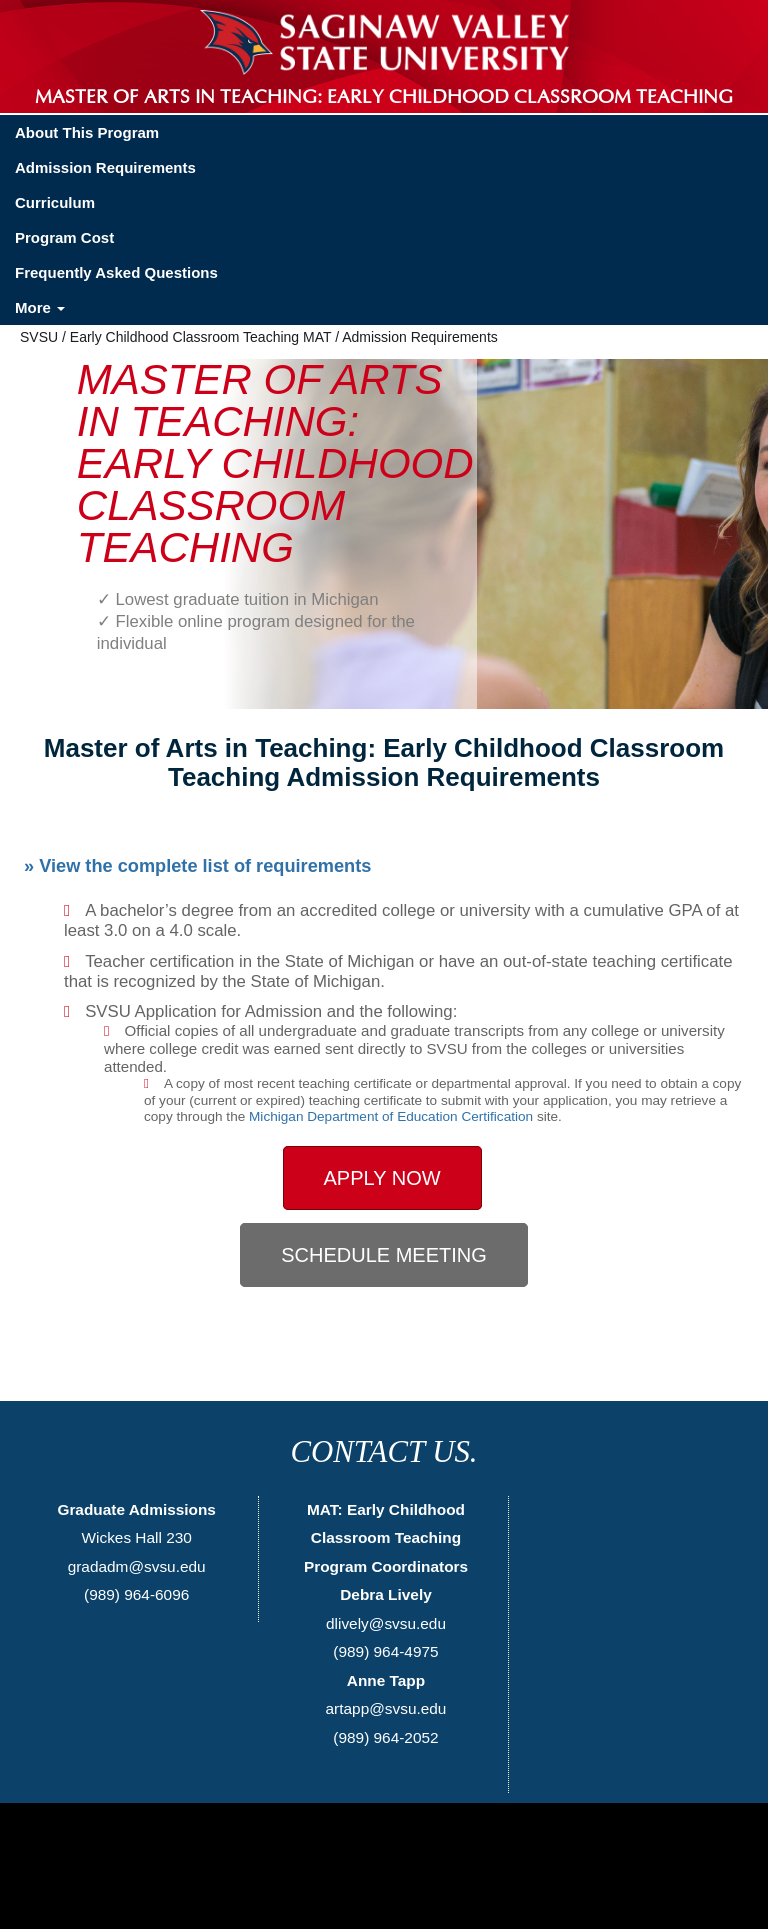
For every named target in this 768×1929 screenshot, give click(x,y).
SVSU (39, 337)
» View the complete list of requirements (197, 866)
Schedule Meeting (384, 1255)
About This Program (87, 132)
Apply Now (382, 1178)
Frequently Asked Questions (116, 272)
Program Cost (64, 237)
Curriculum (55, 202)
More (40, 307)
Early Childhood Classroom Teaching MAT (200, 337)
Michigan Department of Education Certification (391, 1116)
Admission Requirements (105, 167)
